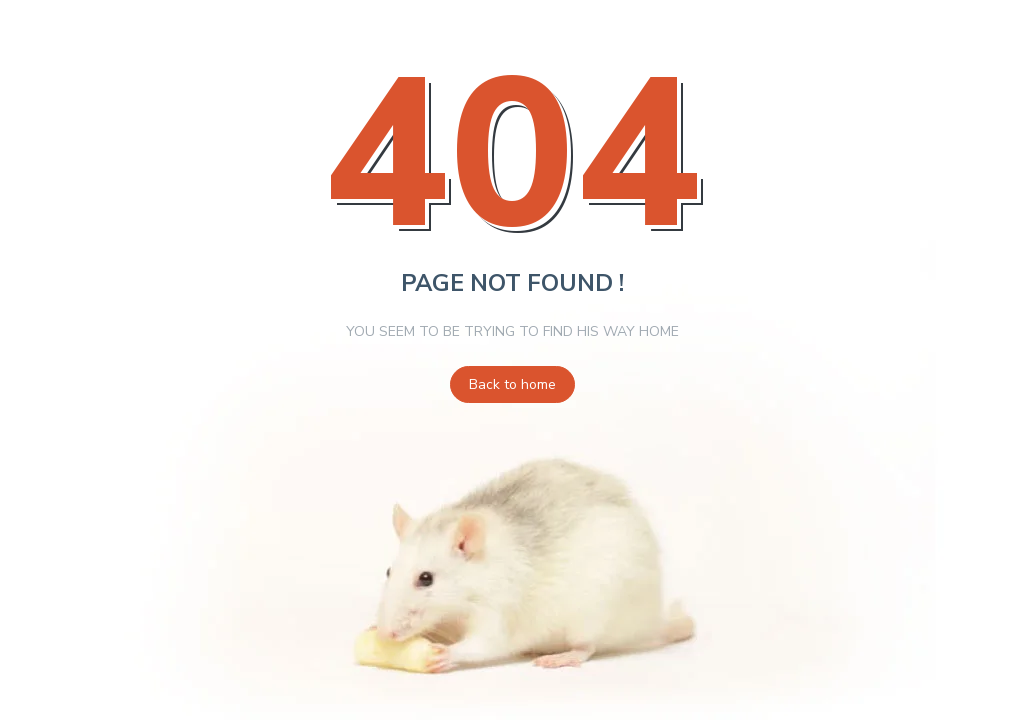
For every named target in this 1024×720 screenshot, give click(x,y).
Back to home (512, 384)
